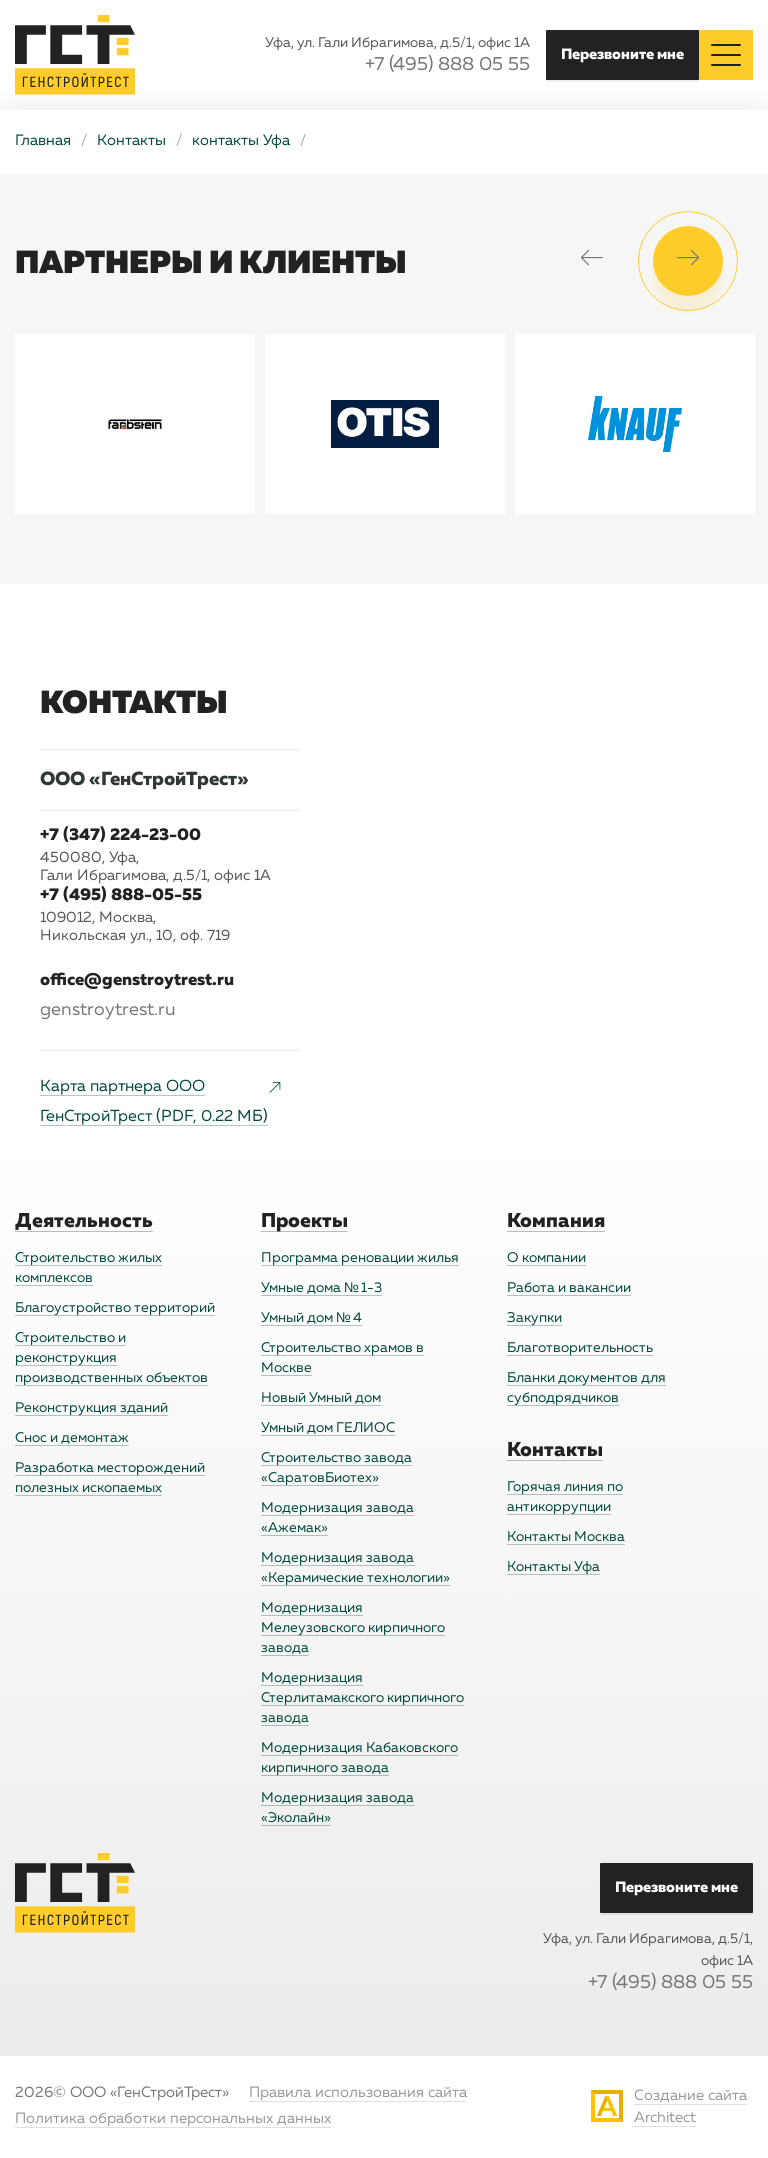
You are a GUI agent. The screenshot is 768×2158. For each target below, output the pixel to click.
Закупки (534, 1318)
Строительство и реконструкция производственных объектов (111, 1358)
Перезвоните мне (622, 54)
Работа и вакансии (569, 1288)
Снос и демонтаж (72, 1438)
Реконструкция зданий (91, 1408)
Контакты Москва (566, 1537)
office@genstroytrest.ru (137, 980)
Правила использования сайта (358, 2093)
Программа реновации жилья (360, 1258)
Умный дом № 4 (311, 1318)
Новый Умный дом (321, 1398)
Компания (556, 1221)
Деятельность (84, 1221)
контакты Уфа (241, 141)
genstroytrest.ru (108, 1010)
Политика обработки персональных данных (173, 2119)
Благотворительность (580, 1348)
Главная (43, 141)
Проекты (304, 1221)
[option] (135, 424)
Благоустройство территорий (115, 1308)
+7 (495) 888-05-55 (121, 895)
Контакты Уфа (553, 1567)
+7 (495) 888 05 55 (447, 65)
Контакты (131, 141)
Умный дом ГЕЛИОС (328, 1428)
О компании (546, 1258)
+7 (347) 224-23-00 (120, 835)
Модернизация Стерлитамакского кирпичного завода (362, 1698)
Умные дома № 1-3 (321, 1288)
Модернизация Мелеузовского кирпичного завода (353, 1628)
